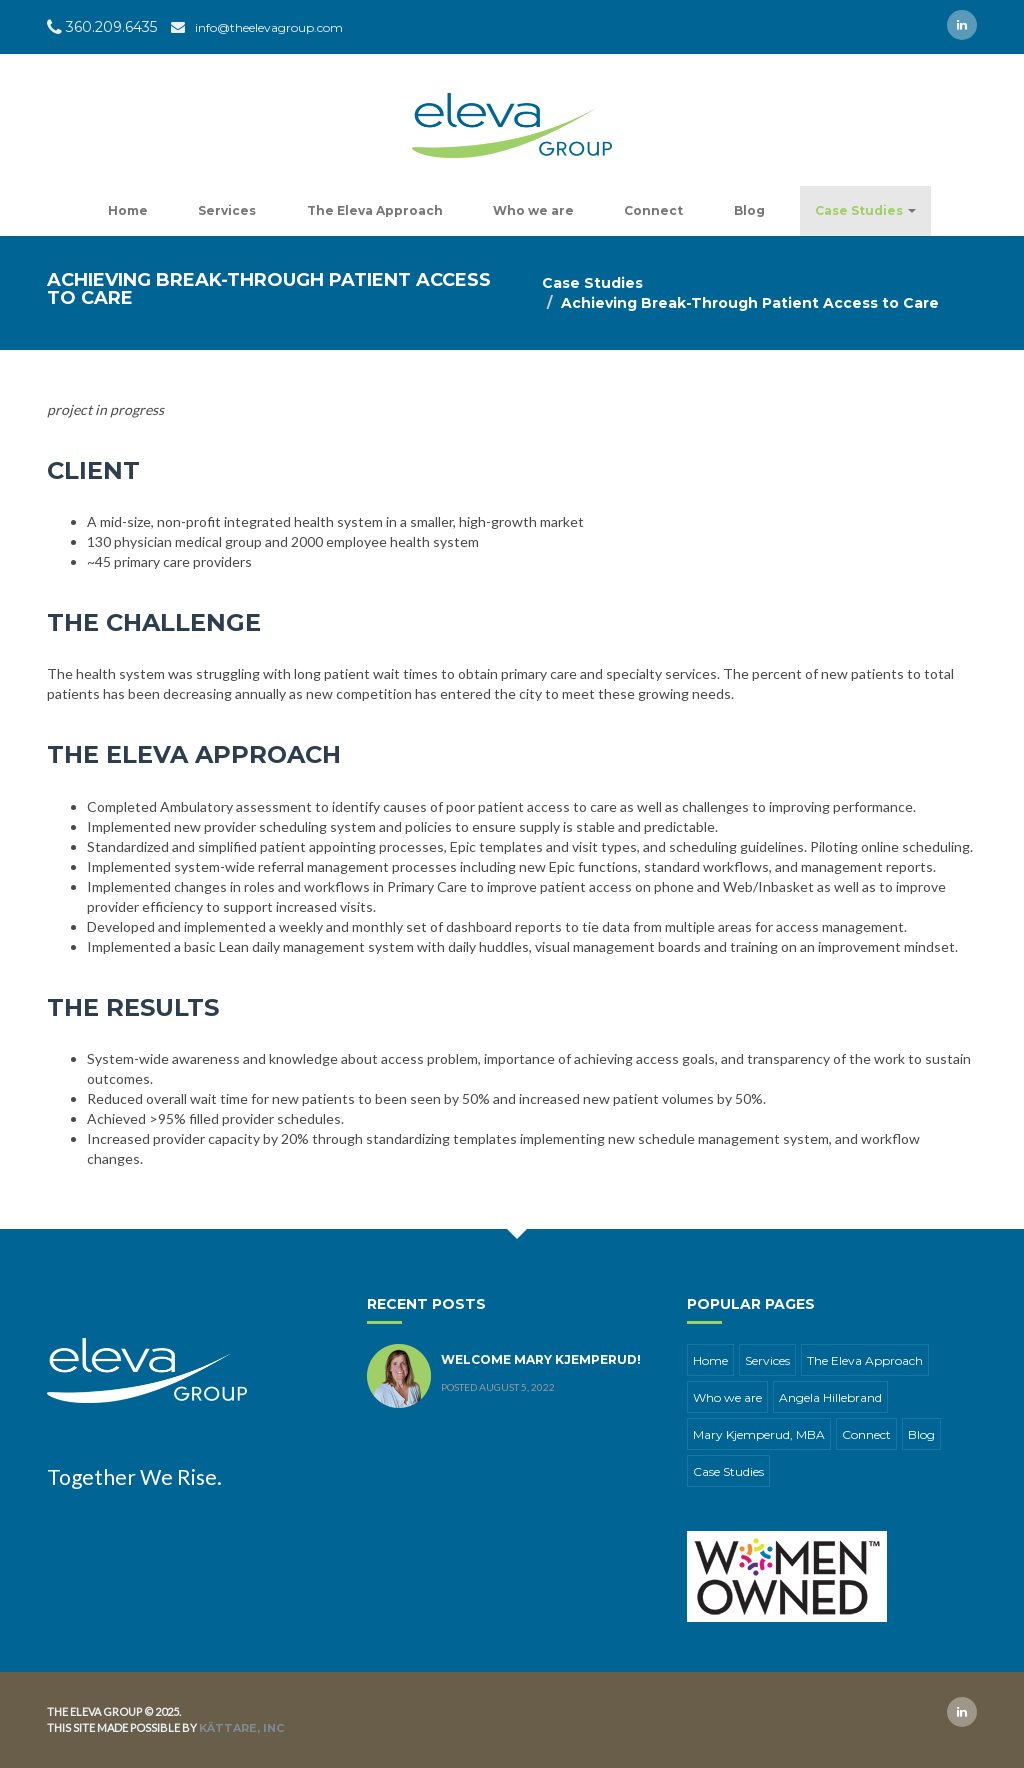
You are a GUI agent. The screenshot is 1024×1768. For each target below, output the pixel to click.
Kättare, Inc (241, 1728)
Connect (653, 210)
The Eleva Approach (375, 210)
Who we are (533, 210)
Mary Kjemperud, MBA (759, 1434)
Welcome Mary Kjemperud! (541, 1359)
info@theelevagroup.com (269, 27)
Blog (749, 210)
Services (227, 210)
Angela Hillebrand (830, 1397)
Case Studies (865, 210)
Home (128, 210)
